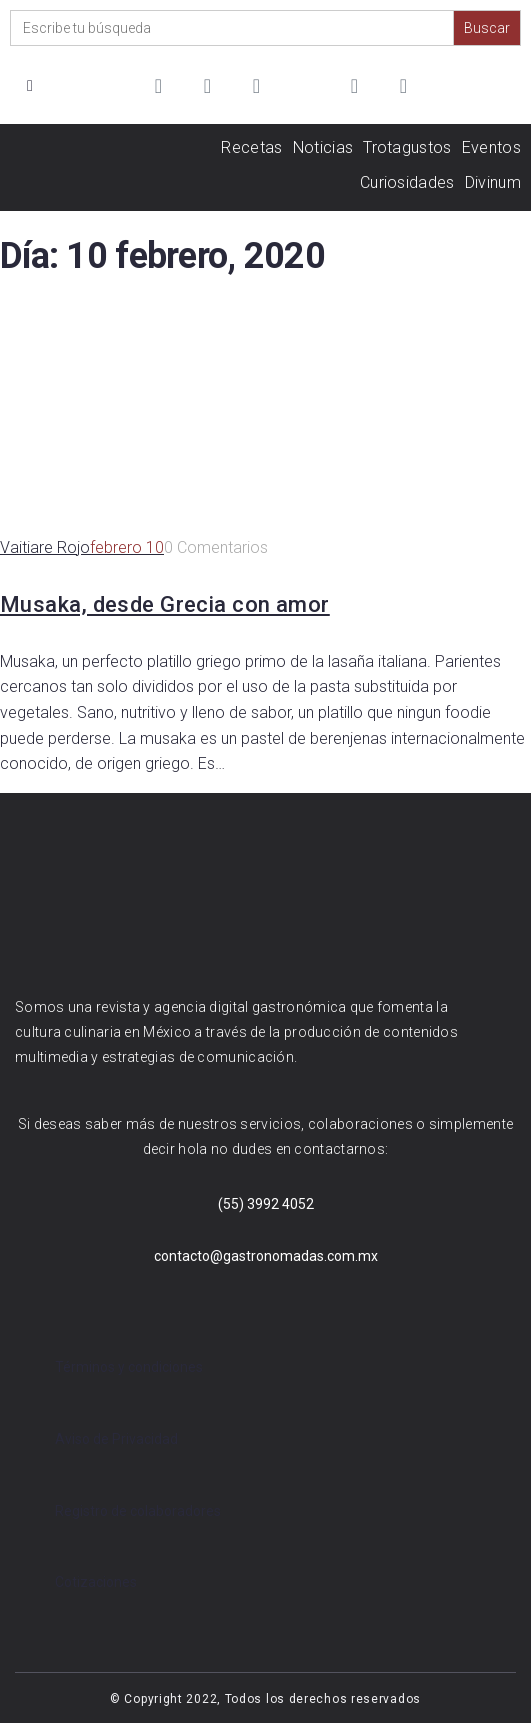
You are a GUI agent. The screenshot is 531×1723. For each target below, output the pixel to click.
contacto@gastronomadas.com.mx (266, 1256)
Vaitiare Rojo (45, 547)
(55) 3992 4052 (266, 1204)
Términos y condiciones (129, 1367)
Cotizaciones (96, 1582)
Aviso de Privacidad (116, 1439)
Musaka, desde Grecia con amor (165, 604)
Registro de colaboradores (138, 1511)
